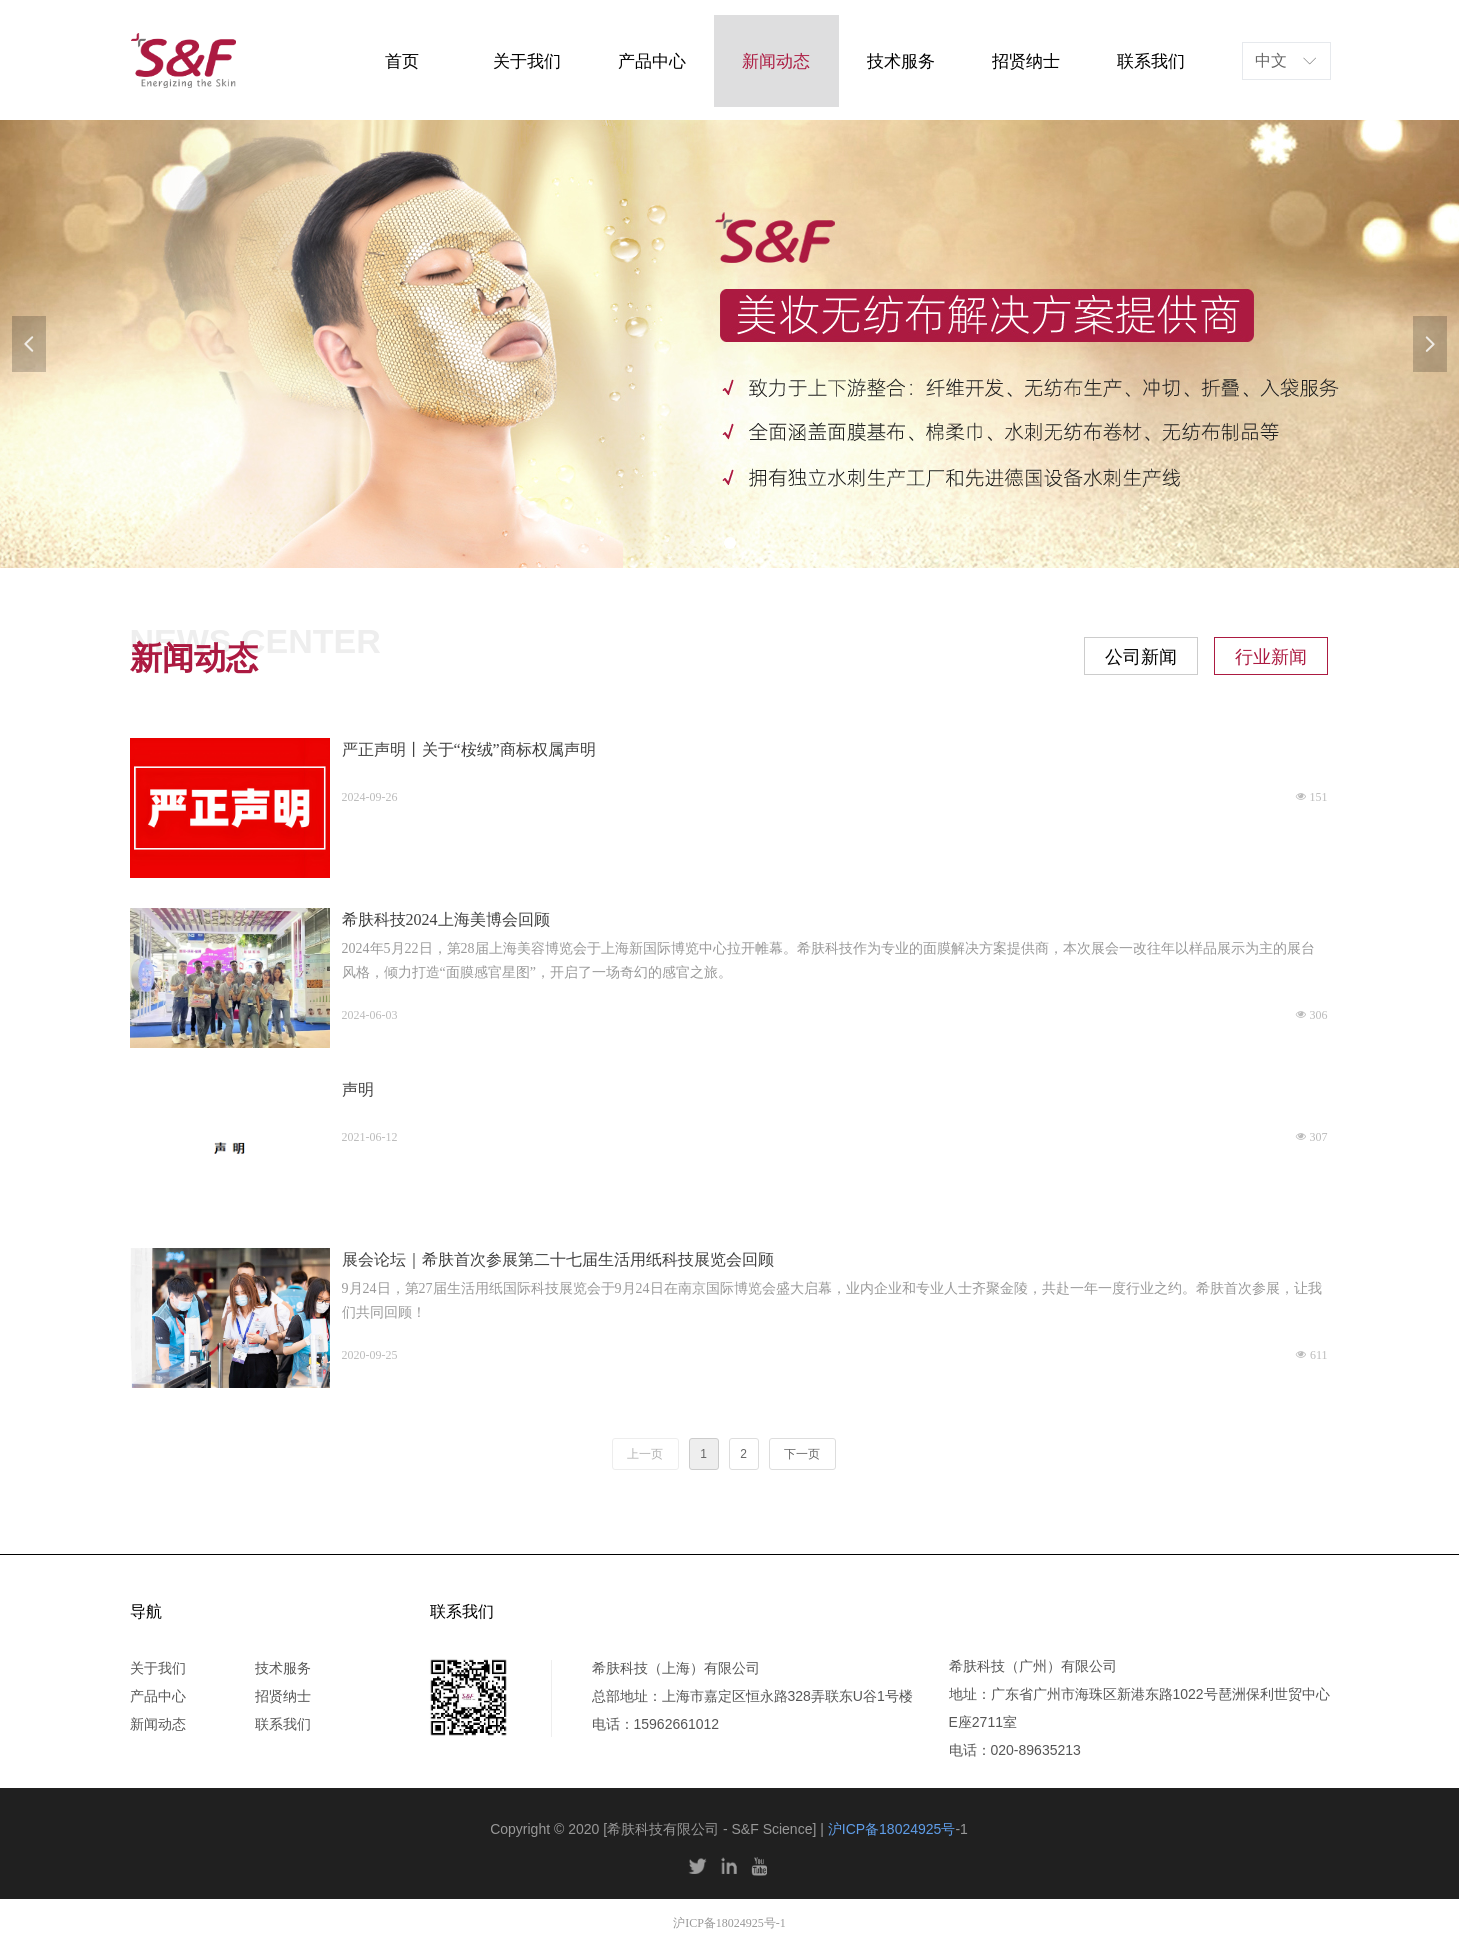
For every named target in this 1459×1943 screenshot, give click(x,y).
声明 (358, 1089)
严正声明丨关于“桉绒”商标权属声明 (469, 749)
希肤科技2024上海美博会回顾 (446, 919)
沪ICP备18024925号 (892, 1829)
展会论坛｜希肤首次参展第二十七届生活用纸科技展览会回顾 (558, 1259)
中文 (1271, 60)
